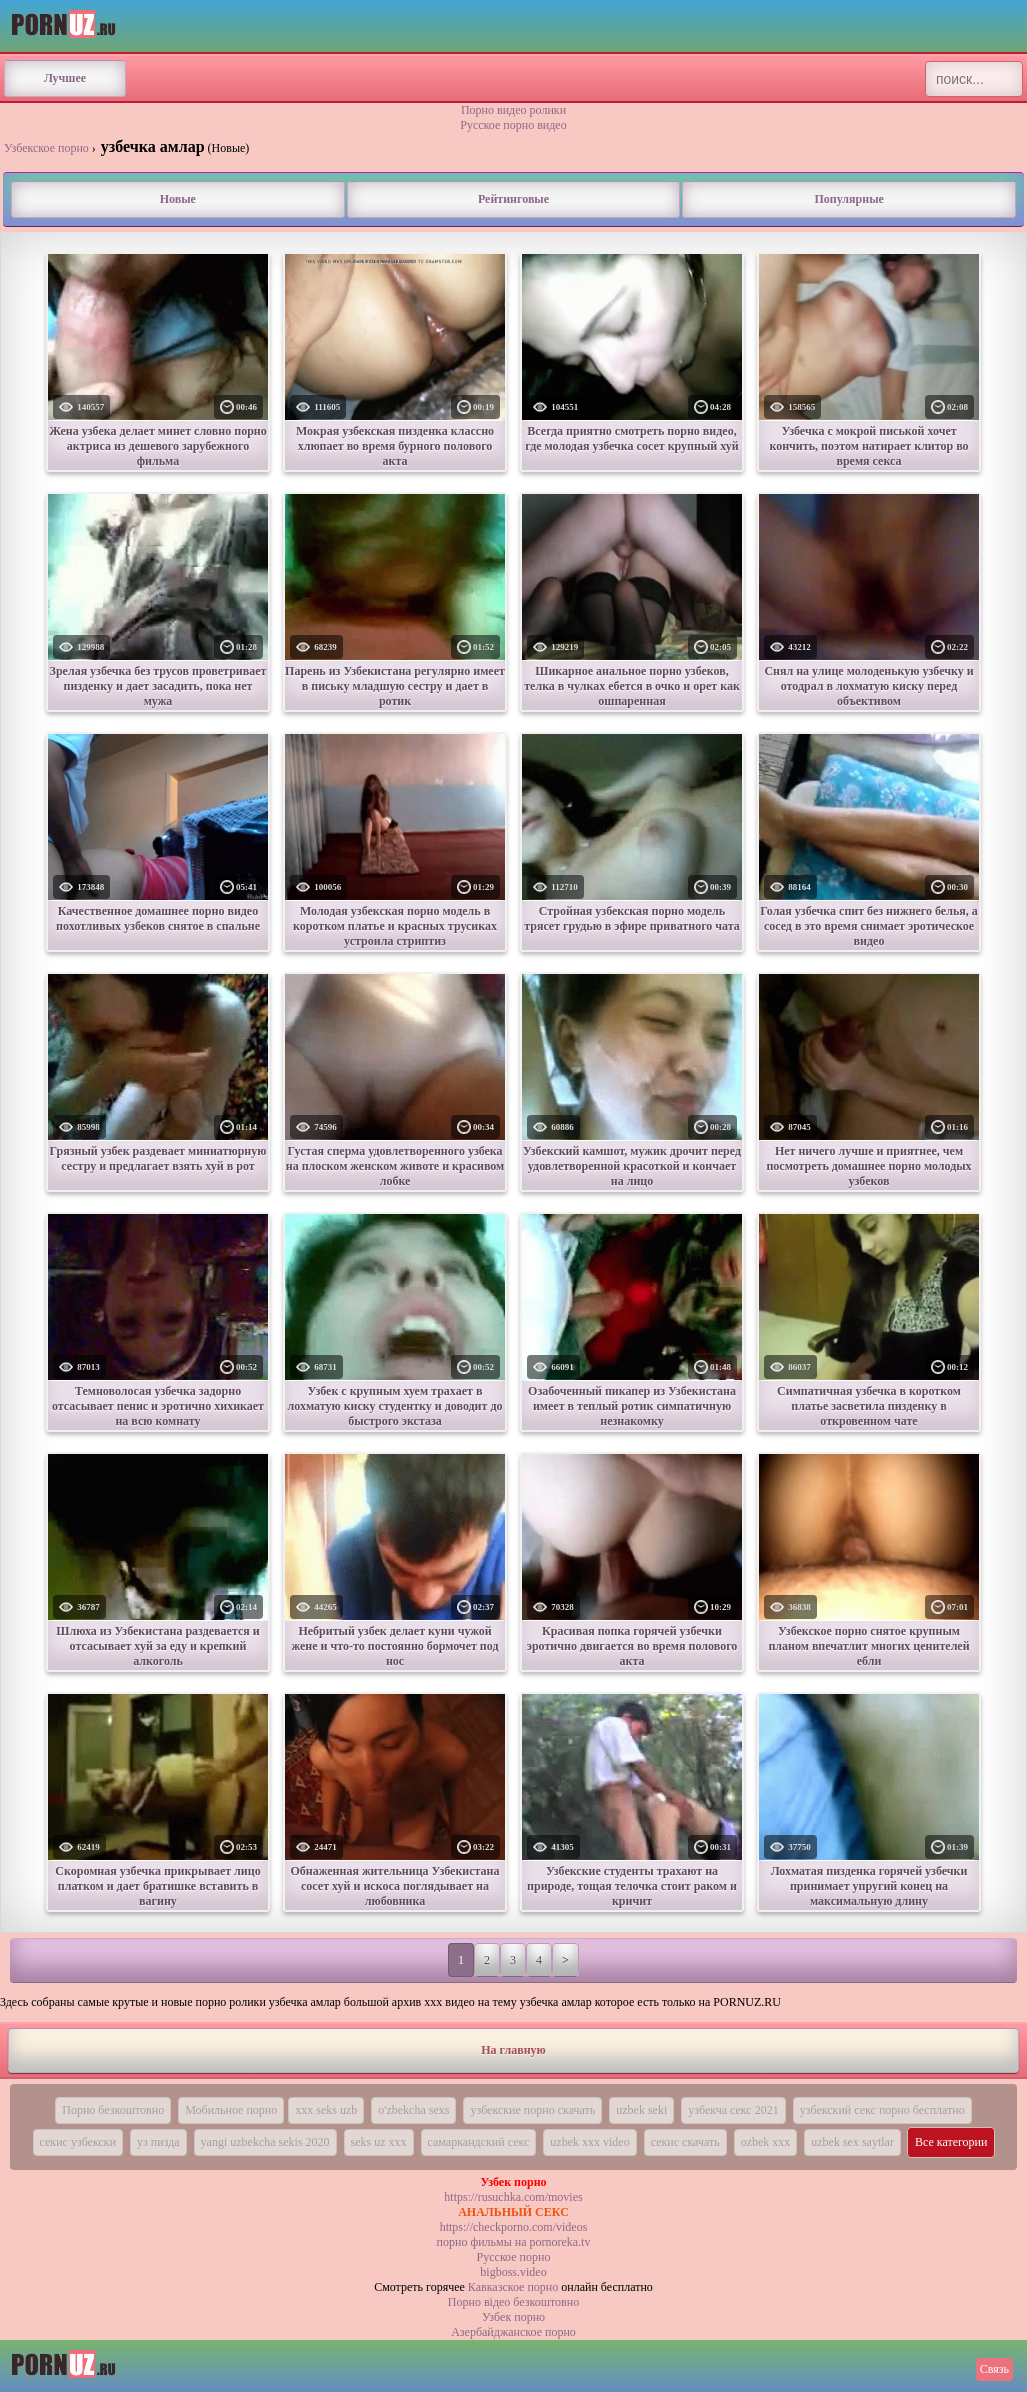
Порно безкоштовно (113, 2110)
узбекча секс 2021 (733, 2110)
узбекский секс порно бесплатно (882, 2110)
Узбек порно (513, 2317)
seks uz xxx (379, 2142)
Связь (994, 2369)
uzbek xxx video (589, 2142)
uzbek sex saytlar (852, 2142)
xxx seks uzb (326, 2110)
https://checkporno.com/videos (514, 2227)
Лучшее (65, 78)
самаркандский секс (479, 2142)
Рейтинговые (513, 199)
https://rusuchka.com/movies (513, 2197)
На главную (513, 2050)
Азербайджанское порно (513, 2332)
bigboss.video (513, 2272)
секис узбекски (78, 2142)
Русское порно (514, 2257)
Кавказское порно (513, 2287)
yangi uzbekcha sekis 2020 (265, 2142)
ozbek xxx (766, 2142)
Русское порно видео (513, 125)
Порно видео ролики (513, 110)
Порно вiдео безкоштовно (513, 2302)
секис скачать (685, 2142)
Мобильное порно (231, 2110)
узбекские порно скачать (532, 2110)
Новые (178, 199)
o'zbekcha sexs (413, 2110)
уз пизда (158, 2142)
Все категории (951, 2142)
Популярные (848, 199)
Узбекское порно (46, 148)
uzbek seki (641, 2110)
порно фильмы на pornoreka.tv (514, 2242)
